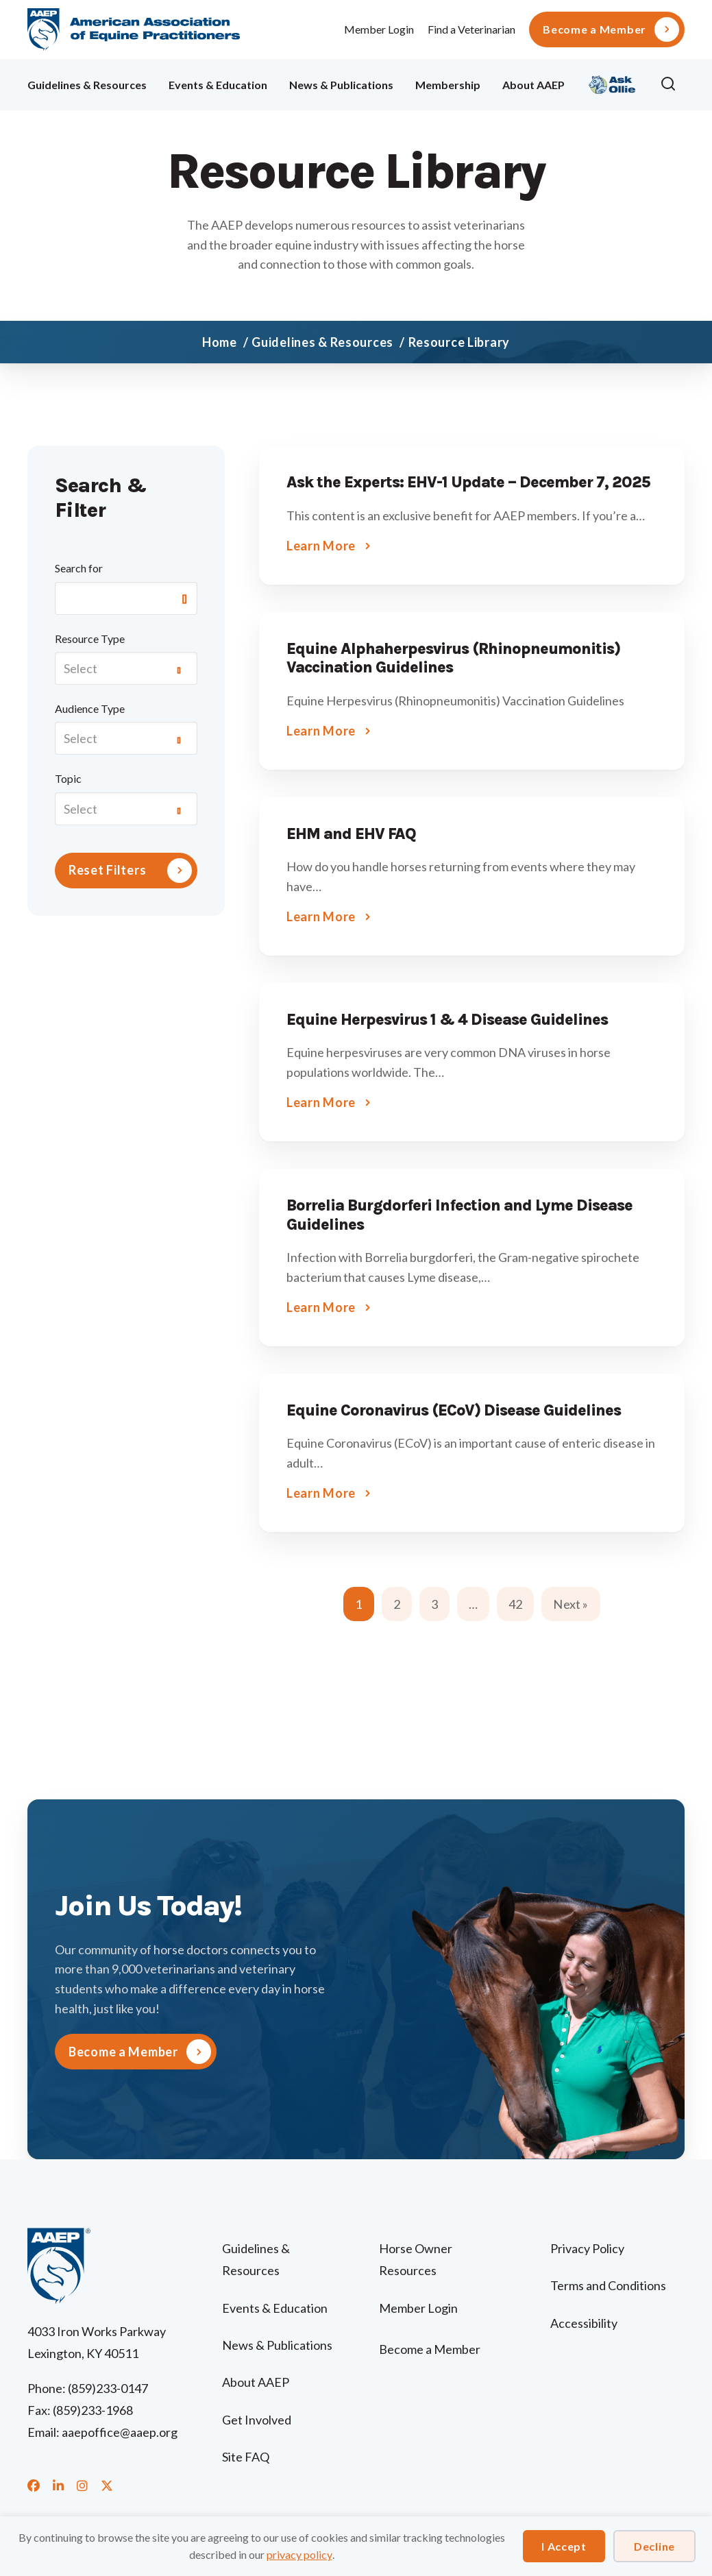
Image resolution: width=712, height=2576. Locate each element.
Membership (447, 84)
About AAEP (533, 84)
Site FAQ (245, 2456)
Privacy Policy (587, 2248)
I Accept (564, 2546)
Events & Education (218, 84)
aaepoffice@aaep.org (119, 2432)
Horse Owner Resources (415, 2259)
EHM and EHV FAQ (351, 834)
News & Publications (341, 84)
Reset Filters (107, 869)
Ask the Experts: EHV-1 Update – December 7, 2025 (468, 482)
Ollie (612, 82)
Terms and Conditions (608, 2285)
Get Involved (256, 2419)
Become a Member (594, 29)
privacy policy (299, 2554)
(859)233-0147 (108, 2388)
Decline (654, 2546)
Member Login (379, 29)
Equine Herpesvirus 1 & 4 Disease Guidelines (447, 1019)
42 (515, 1604)
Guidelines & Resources (87, 84)
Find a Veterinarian (471, 29)
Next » (570, 1604)
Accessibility (583, 2323)
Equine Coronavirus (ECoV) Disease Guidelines (453, 1410)
